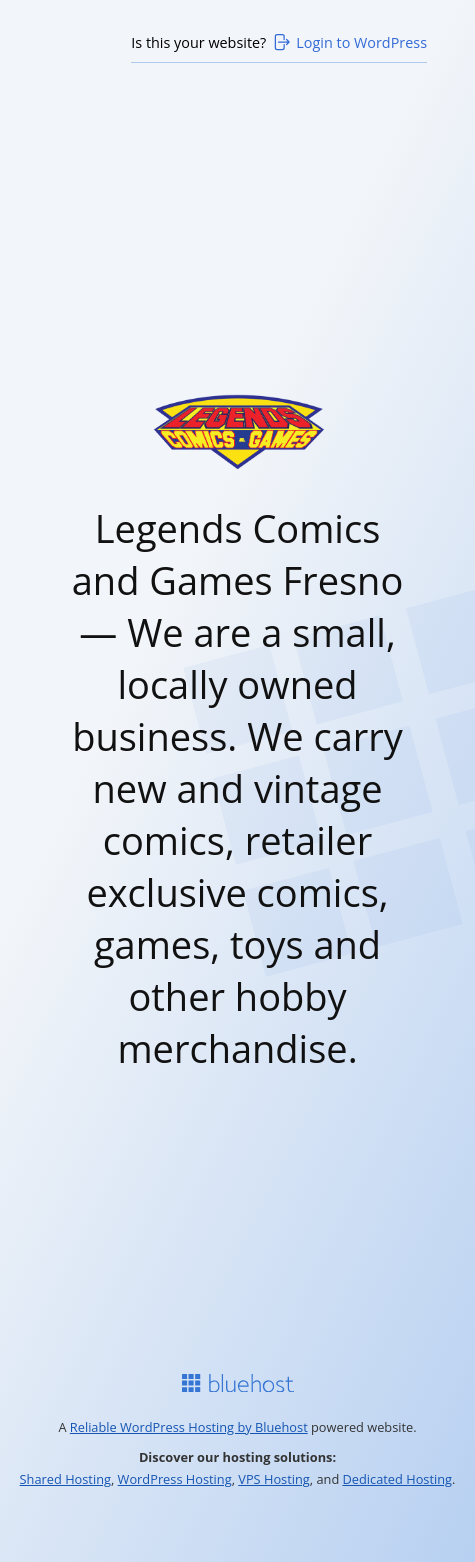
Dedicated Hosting (398, 1479)
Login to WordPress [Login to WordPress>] (349, 42)
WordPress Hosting (175, 1479)
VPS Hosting (274, 1479)
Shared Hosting (65, 1479)
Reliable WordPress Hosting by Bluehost (189, 1427)
